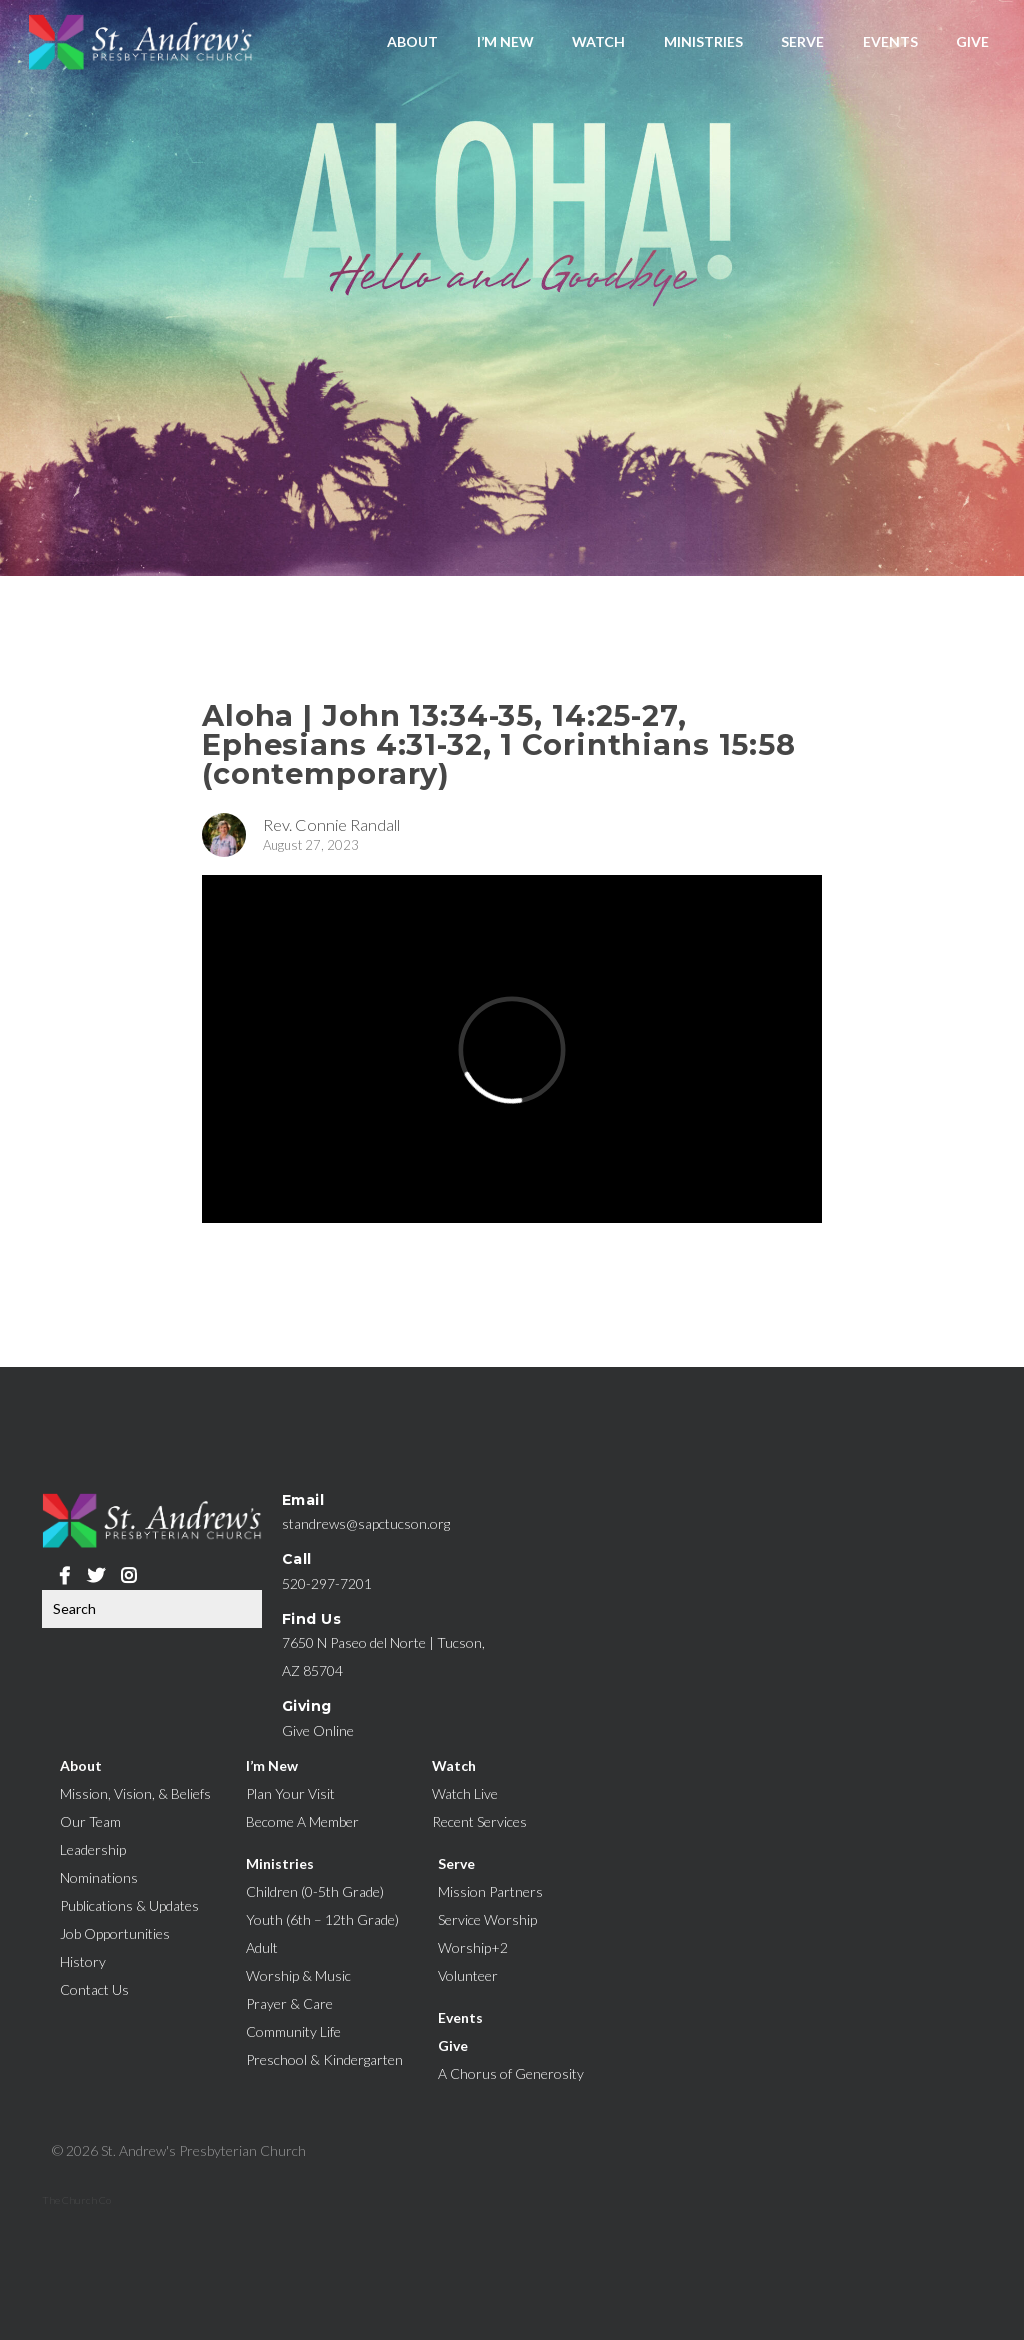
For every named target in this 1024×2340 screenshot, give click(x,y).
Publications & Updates (129, 1905)
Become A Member (302, 1821)
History (83, 1961)
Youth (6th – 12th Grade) (322, 1919)
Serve (802, 41)
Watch (598, 41)
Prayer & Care (289, 2003)
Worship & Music (298, 1975)
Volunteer (468, 1975)
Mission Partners (490, 1891)
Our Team (90, 1821)
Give (972, 41)
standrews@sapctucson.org (366, 1523)
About (412, 41)
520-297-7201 (327, 1583)
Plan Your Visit (290, 1793)
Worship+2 (473, 1947)
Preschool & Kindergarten (324, 2059)
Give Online (318, 1730)
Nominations (99, 1877)
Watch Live (465, 1793)
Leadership (93, 1849)
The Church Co (76, 2200)
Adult (262, 1947)
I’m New (505, 41)
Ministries (703, 41)
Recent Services (479, 1821)
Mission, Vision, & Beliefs (135, 1793)
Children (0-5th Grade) (315, 1891)
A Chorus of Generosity (511, 2073)
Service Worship (487, 1919)
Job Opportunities (115, 1933)
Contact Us (94, 1989)
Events (890, 41)
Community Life (293, 2031)
